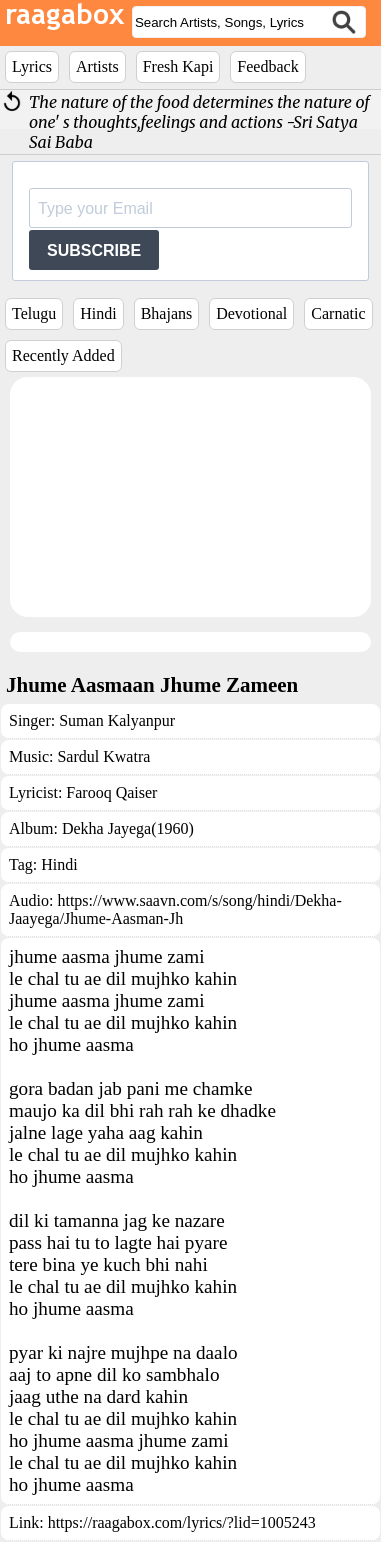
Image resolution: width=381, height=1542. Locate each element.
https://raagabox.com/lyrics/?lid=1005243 (182, 1522)
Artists (97, 66)
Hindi (98, 313)
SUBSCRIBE (94, 250)
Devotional (251, 313)
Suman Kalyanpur (117, 720)
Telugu (34, 313)
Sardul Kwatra (103, 756)
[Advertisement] (190, 497)
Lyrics (32, 66)
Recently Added (63, 355)
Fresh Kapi (178, 66)
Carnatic (338, 313)
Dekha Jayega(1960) (128, 828)
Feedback (267, 66)
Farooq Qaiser (111, 792)
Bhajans (167, 313)
